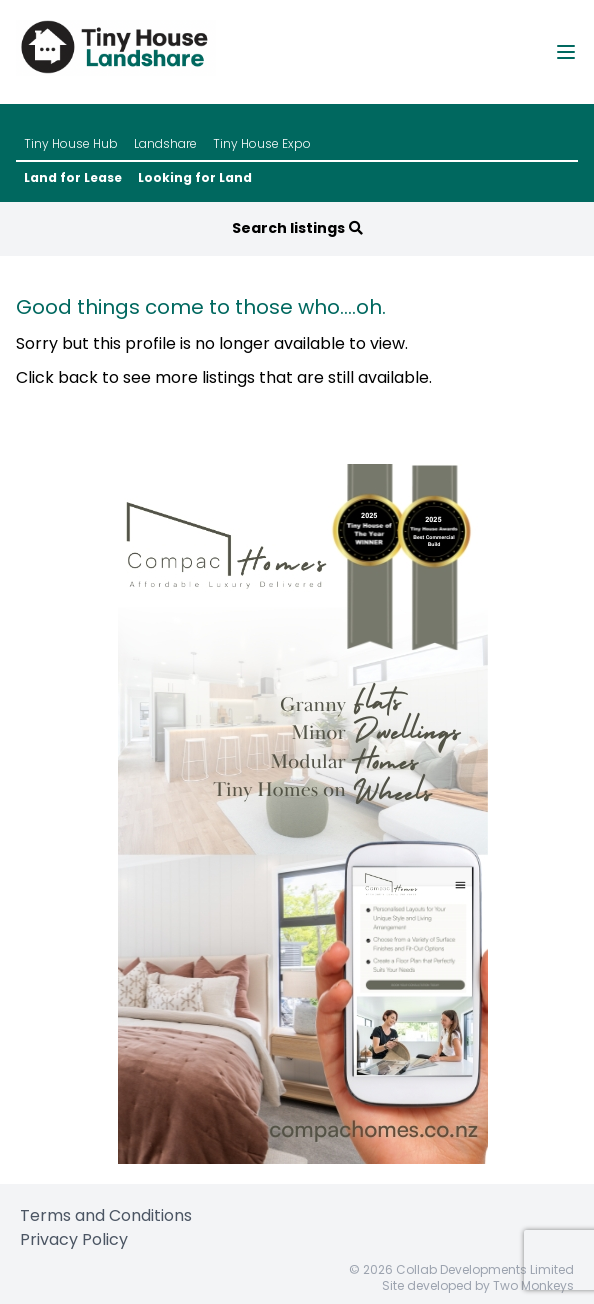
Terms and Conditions (106, 1215)
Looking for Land (195, 178)
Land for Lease (73, 178)
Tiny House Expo (262, 144)
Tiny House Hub (71, 144)
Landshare (165, 144)
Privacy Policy (74, 1239)
